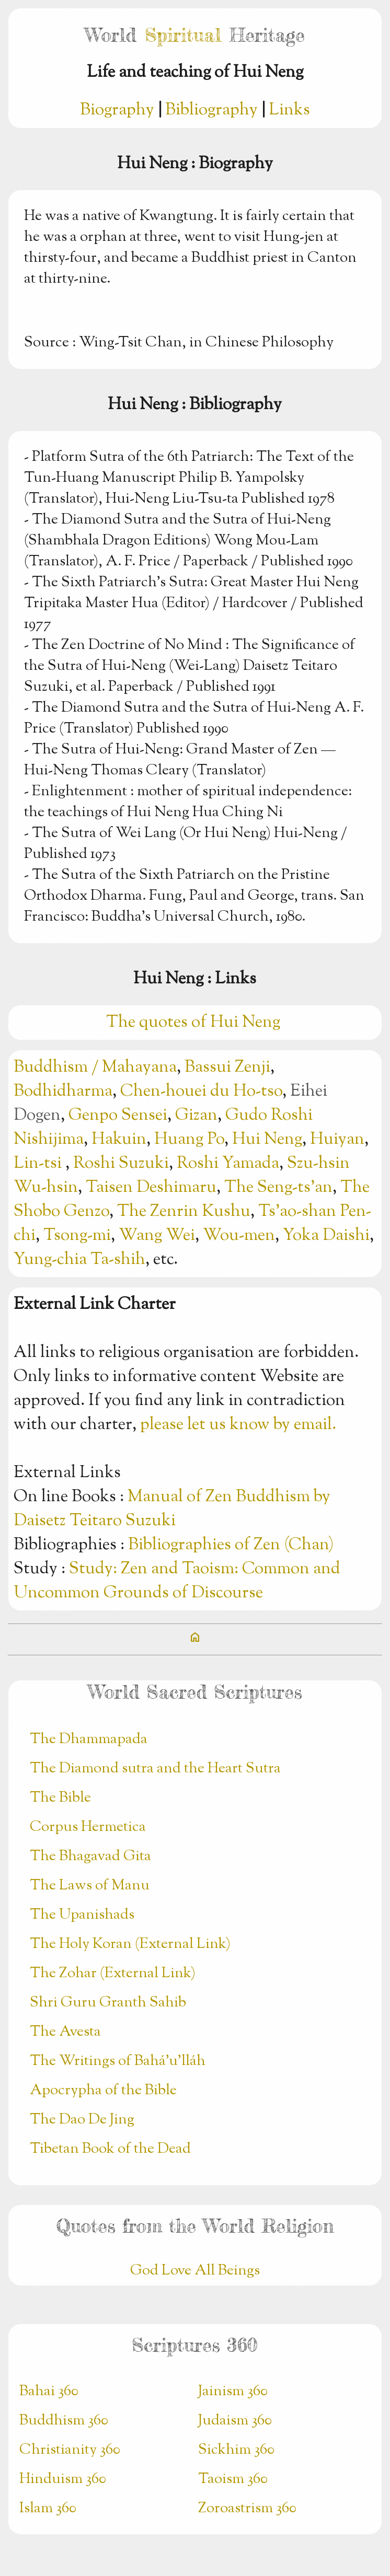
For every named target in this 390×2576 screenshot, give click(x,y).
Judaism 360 (235, 2420)
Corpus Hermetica (88, 1827)
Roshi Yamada (228, 1164)
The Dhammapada (88, 1739)
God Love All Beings (195, 2270)
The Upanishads (82, 1915)
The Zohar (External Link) (113, 1973)
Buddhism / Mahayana (95, 1067)
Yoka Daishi (326, 1236)
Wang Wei (157, 1236)
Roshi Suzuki (121, 1164)
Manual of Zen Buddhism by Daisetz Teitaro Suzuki (172, 1509)
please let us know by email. (238, 1425)
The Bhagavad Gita (90, 1856)
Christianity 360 (69, 2450)
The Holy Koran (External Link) (130, 1944)
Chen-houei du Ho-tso (201, 1092)
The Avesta (65, 2032)
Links (289, 110)
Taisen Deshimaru (151, 1188)
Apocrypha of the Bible (103, 2090)
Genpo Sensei (117, 1116)
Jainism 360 (233, 2391)
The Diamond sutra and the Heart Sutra (155, 1768)
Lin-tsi (39, 1164)
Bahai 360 (48, 2391)
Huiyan (337, 1140)
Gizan (196, 1116)
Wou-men (239, 1236)
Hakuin (118, 1140)
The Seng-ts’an (278, 1188)
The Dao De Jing (82, 2119)
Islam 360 (47, 2508)
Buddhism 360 (63, 2420)
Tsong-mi (77, 1236)
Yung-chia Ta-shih (79, 1260)
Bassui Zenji (227, 1067)
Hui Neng (267, 1140)
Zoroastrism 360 (247, 2508)
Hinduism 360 (62, 2479)
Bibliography (211, 110)
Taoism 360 (233, 2479)
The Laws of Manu (90, 1885)
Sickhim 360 (236, 2450)
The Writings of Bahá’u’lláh (117, 2061)
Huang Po (189, 1140)
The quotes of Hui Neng (195, 1023)
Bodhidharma (63, 1092)
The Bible (60, 1798)
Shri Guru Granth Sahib (108, 2002)
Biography (117, 110)
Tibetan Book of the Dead (110, 2149)
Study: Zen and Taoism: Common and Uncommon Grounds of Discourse (177, 1581)
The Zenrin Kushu (183, 1212)
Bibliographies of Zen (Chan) (231, 1545)
